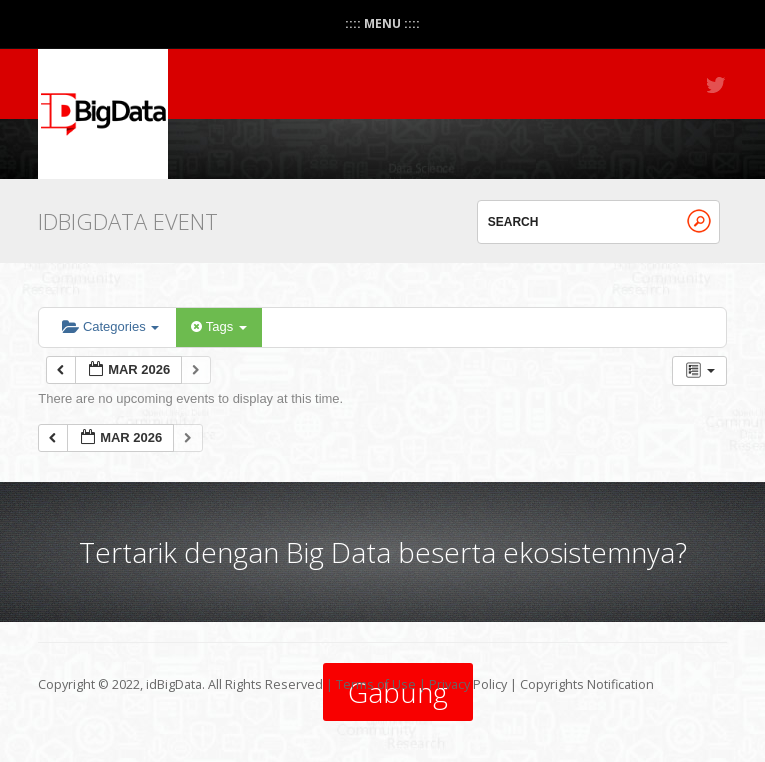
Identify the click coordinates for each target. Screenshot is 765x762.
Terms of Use (376, 684)
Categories (110, 326)
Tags (218, 326)
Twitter (717, 85)
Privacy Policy (468, 684)
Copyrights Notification (587, 684)
